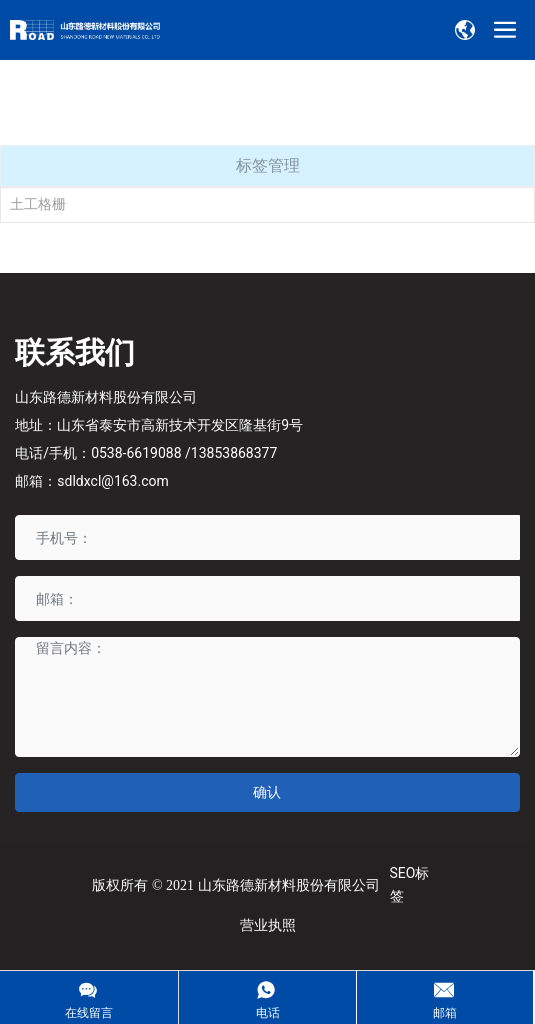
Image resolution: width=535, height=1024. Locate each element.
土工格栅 (38, 204)
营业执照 (268, 925)
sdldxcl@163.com (112, 481)
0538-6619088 (136, 453)
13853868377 (234, 453)
